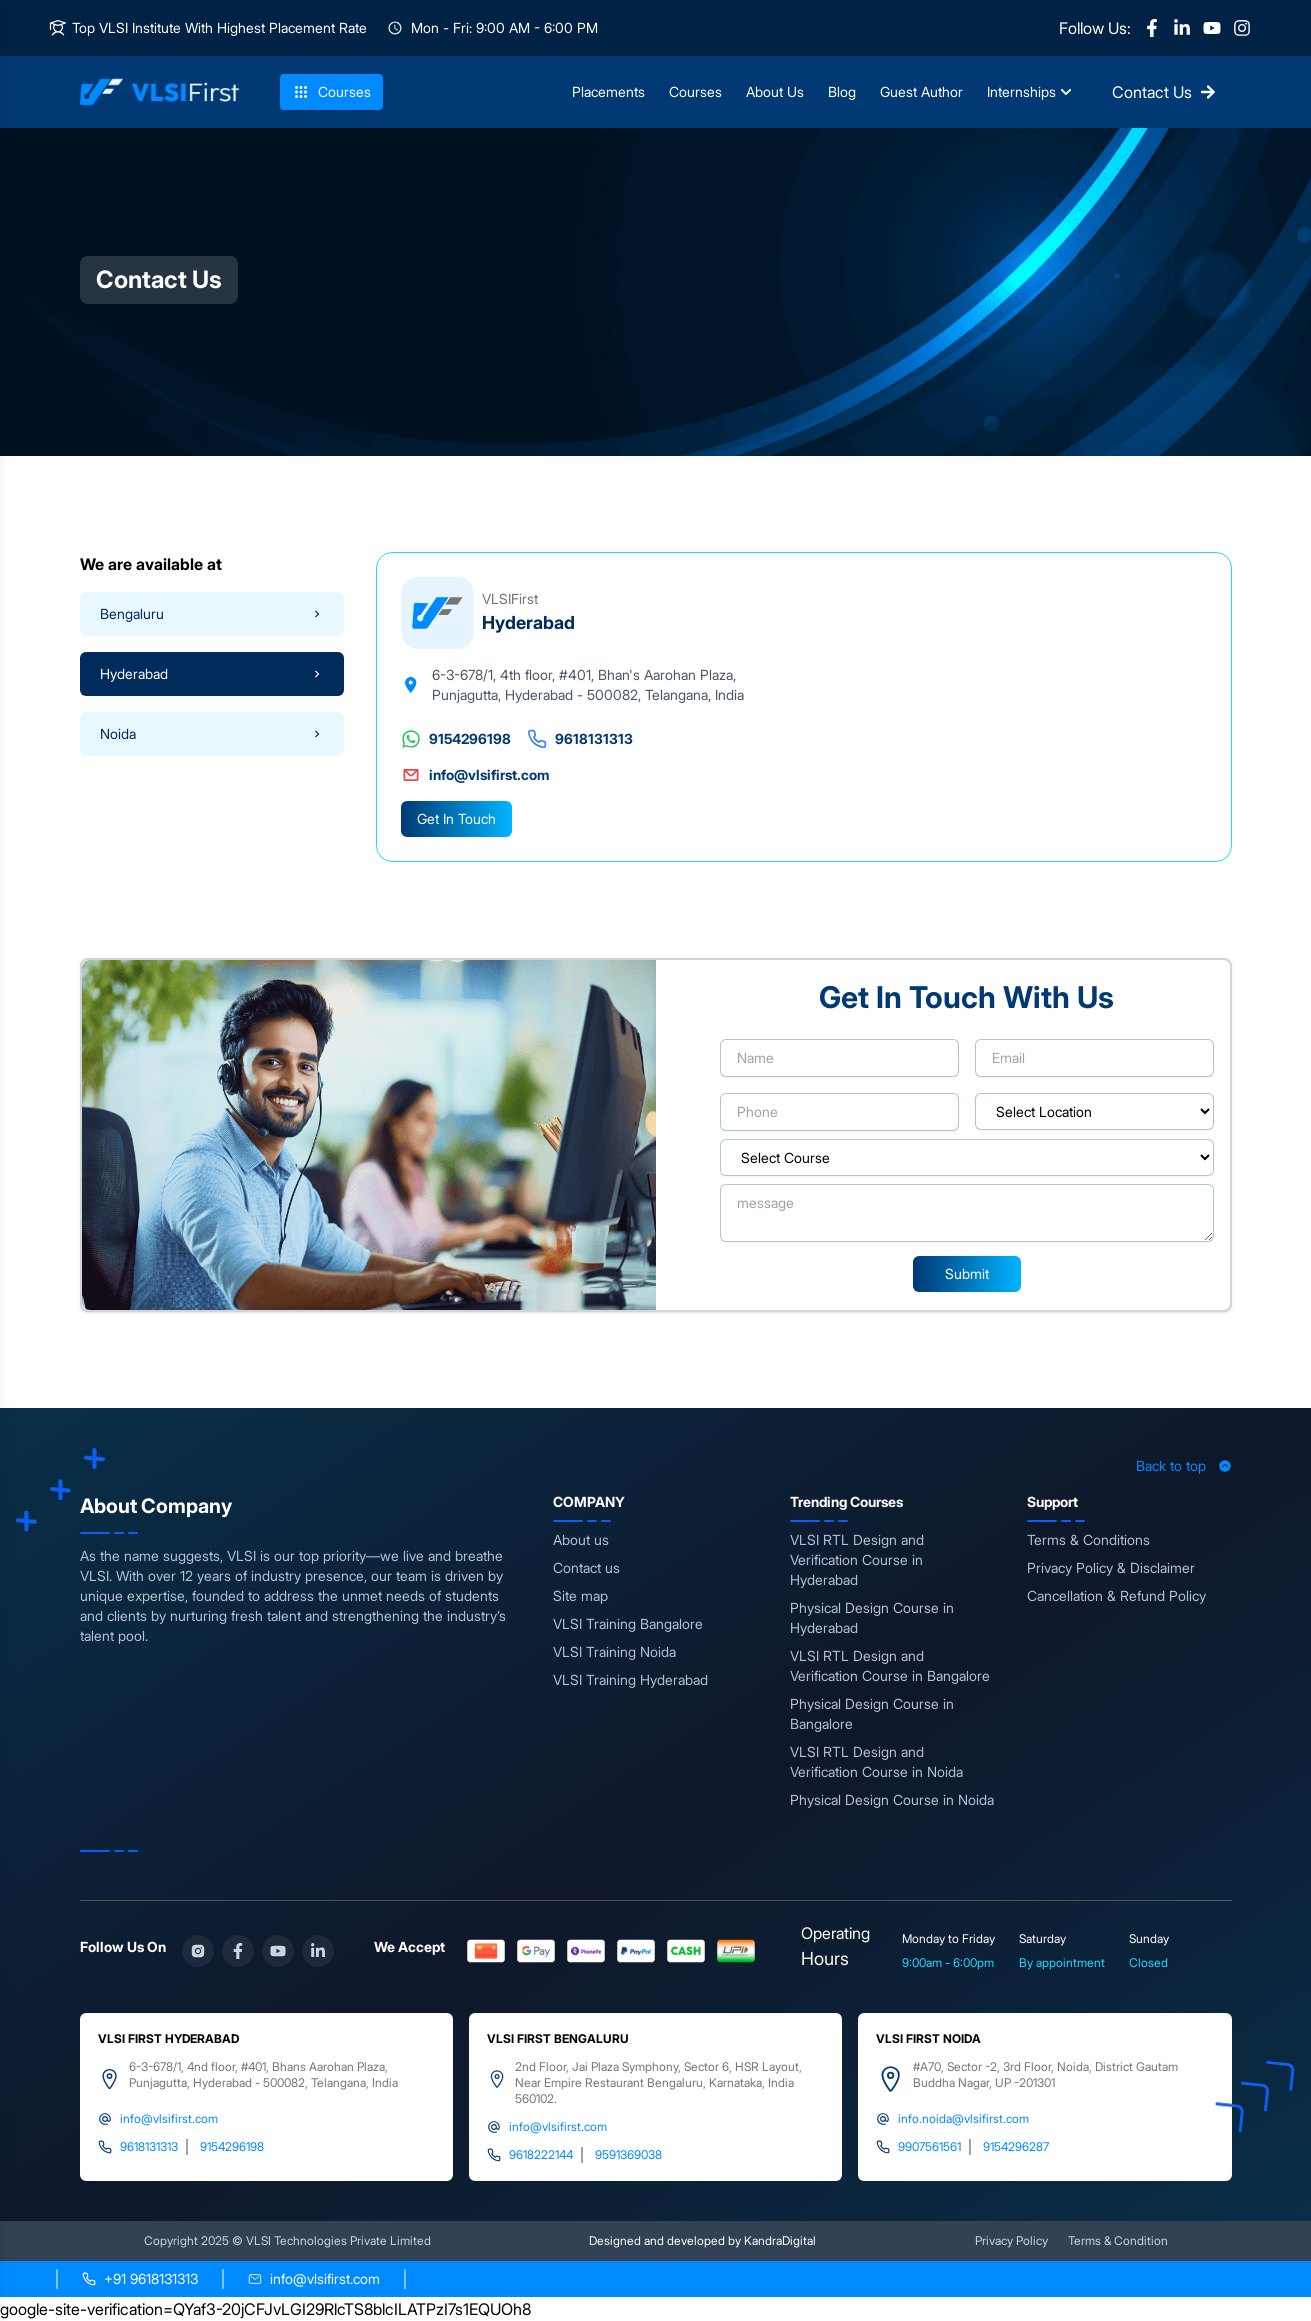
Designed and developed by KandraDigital (702, 2240)
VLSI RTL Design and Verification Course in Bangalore (890, 1665)
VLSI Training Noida (614, 1651)
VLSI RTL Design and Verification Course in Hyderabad (857, 1559)
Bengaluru (212, 613)
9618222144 (541, 2154)
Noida (212, 733)
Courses (331, 92)
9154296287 (1016, 2146)
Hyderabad (212, 673)
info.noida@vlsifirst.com (963, 2118)
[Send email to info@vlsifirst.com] (314, 2279)
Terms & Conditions (1088, 1539)
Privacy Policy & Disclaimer (1111, 1567)
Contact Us (1164, 92)
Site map (580, 1595)
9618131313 (580, 739)
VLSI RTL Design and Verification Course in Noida (876, 1761)
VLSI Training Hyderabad (630, 1679)
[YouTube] (1212, 28)
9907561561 (929, 2146)
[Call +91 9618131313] (140, 2279)
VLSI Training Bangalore (628, 1623)
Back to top (1184, 1465)
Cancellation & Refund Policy (1116, 1595)
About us (581, 1539)
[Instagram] (1242, 28)
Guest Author (921, 91)
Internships (1029, 91)
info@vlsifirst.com (475, 775)
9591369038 (628, 2154)
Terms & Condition (1118, 2240)
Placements (608, 91)
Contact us (586, 1567)
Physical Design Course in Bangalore (872, 1713)
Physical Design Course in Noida (892, 1799)
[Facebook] (1152, 28)
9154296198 (456, 739)
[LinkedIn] (1182, 28)
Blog (842, 91)
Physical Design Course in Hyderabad (872, 1617)
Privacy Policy (1011, 2240)
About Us (775, 91)
